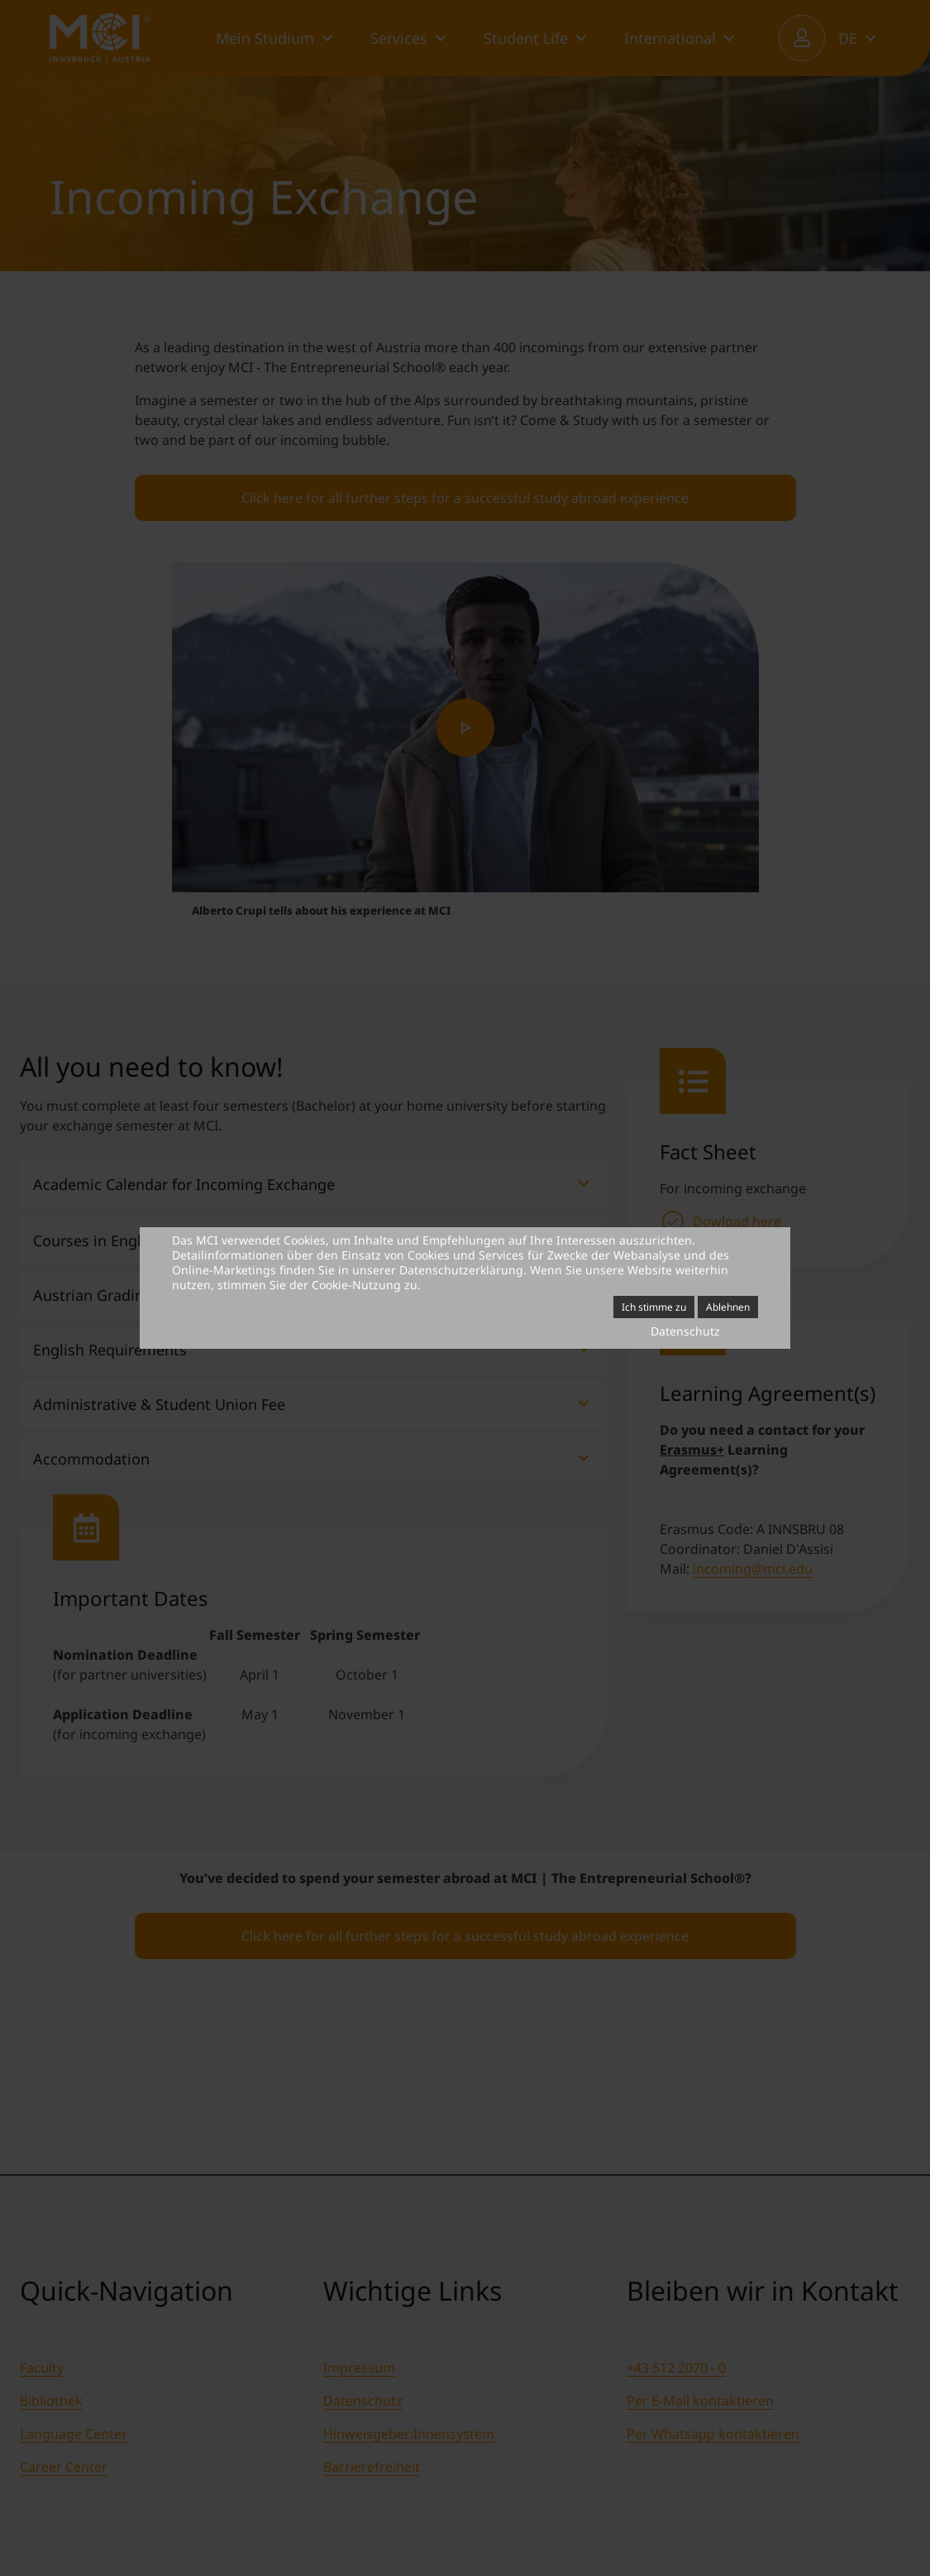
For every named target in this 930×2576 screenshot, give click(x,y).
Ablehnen (728, 1307)
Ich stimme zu (654, 1307)
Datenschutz (685, 1331)
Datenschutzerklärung (461, 1270)
